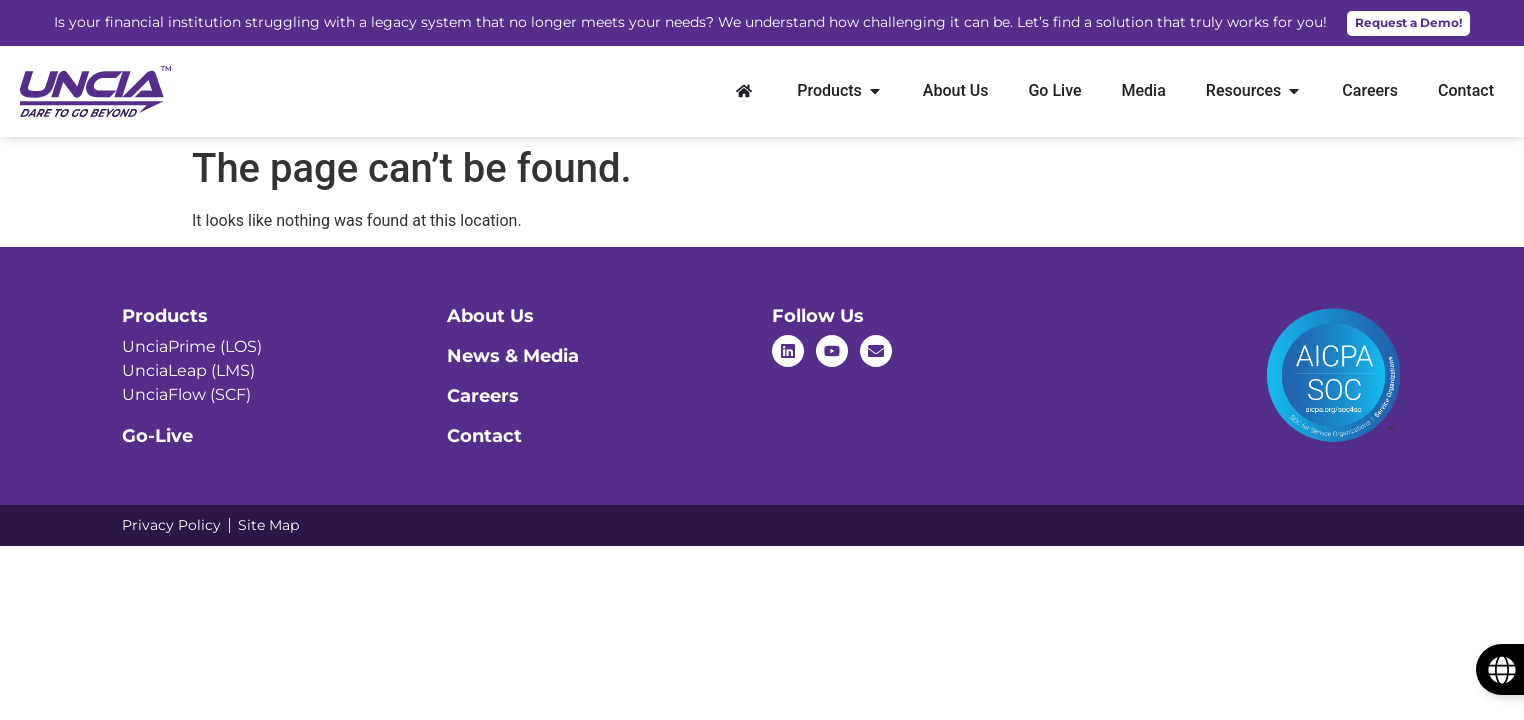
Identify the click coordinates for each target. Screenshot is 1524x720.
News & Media (513, 356)
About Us (490, 316)
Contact (484, 436)
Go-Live (157, 436)
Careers (483, 396)
